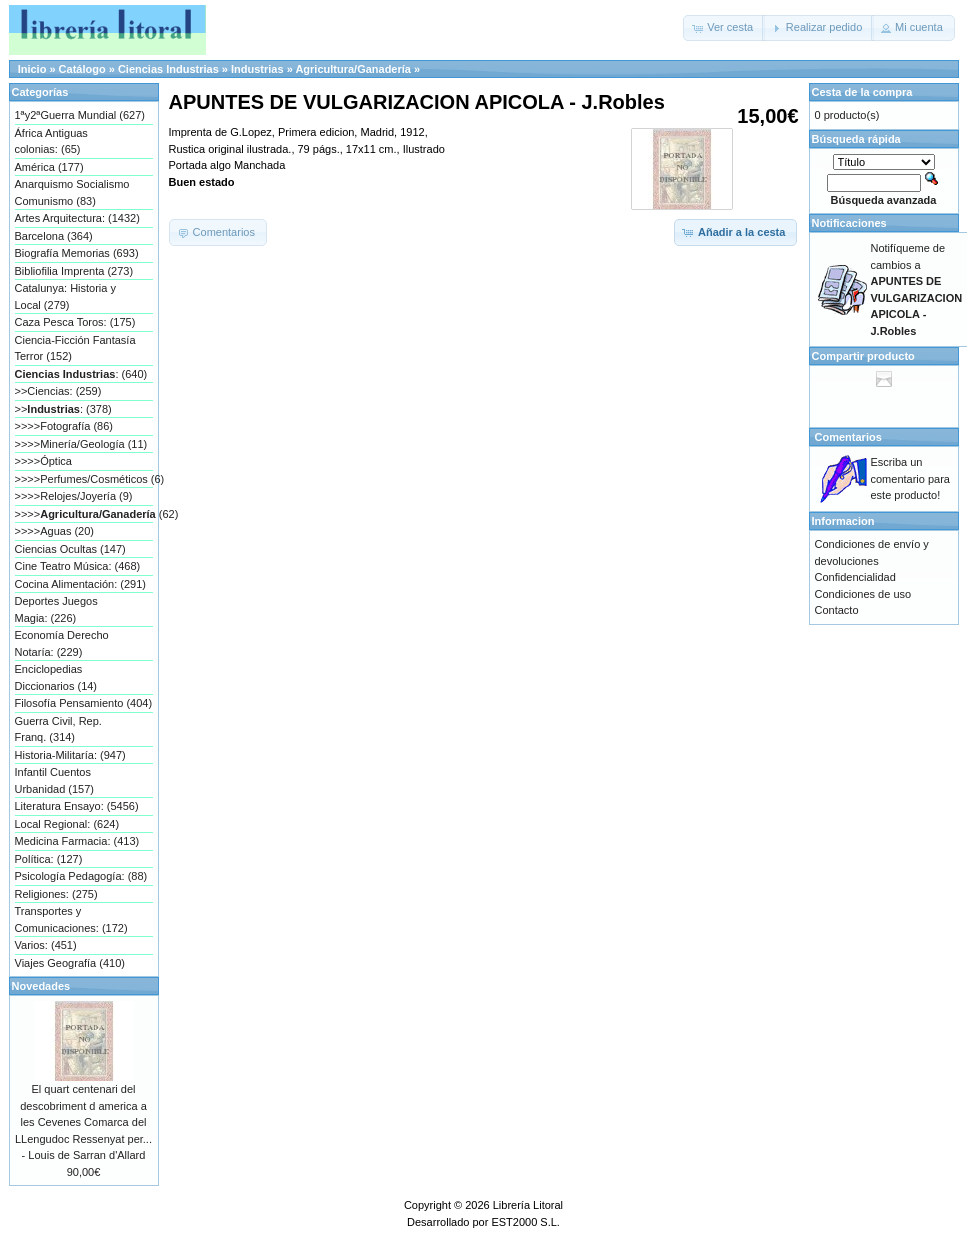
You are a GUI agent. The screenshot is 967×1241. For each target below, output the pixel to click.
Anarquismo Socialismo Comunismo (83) (72, 192)
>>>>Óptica (44, 461)
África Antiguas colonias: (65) (51, 141)
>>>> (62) (84, 514)
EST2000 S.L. (525, 1222)
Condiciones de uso (863, 594)
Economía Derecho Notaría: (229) (62, 643)
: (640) (81, 374)
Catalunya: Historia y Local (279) (66, 296)
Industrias (257, 69)
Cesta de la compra (862, 92)
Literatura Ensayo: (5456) (77, 806)
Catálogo (82, 69)
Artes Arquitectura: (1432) (77, 218)
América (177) (49, 167)
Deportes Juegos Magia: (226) (56, 609)
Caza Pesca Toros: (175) (75, 322)
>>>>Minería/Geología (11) (81, 444)
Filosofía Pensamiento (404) (84, 703)
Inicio (32, 69)
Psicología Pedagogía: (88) (81, 876)
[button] (724, 28)
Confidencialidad (855, 577)
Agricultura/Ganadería (353, 69)
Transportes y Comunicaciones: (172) (71, 919)
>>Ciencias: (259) (58, 391)
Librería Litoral (528, 1205)
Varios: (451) (46, 945)
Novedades (41, 986)
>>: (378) (63, 409)
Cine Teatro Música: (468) (78, 566)
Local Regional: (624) (67, 824)
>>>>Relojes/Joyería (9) (74, 496)
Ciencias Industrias (168, 69)
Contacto (837, 610)
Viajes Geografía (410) (70, 963)
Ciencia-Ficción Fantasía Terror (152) (75, 348)
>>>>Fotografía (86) (64, 426)
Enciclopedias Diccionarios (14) (56, 677)
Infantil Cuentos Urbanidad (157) (55, 780)
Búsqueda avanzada (884, 200)
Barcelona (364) (54, 236)
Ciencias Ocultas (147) (70, 549)
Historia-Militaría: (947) (70, 755)
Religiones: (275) (56, 894)
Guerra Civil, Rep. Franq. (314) (58, 729)
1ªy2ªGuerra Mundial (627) (80, 115)
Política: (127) (49, 859)
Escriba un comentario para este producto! (911, 478)
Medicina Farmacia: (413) (77, 841)
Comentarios (848, 437)
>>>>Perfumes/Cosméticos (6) (84, 479)
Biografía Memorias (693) (77, 253)
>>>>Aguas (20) (55, 531)
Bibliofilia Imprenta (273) (74, 271)
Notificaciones (849, 223)
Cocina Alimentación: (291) (80, 584)
